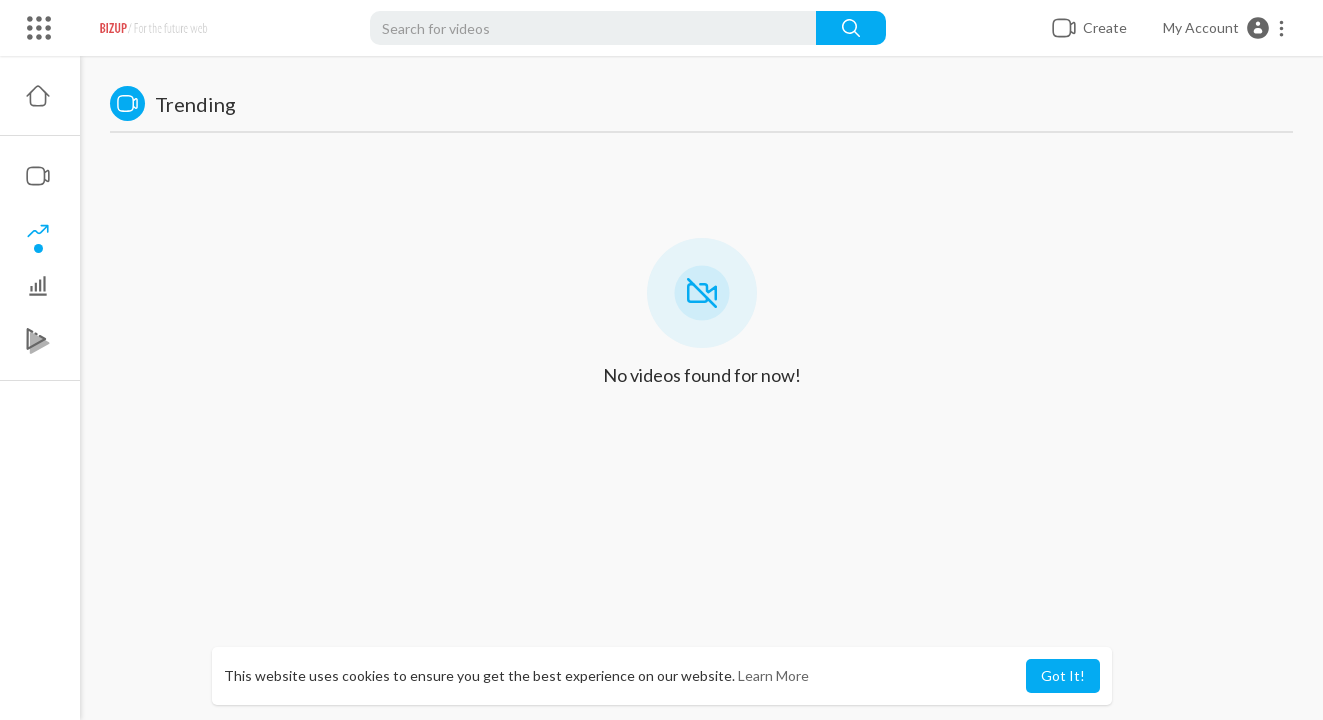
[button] (1224, 28)
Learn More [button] (773, 675)
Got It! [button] (1063, 675)
